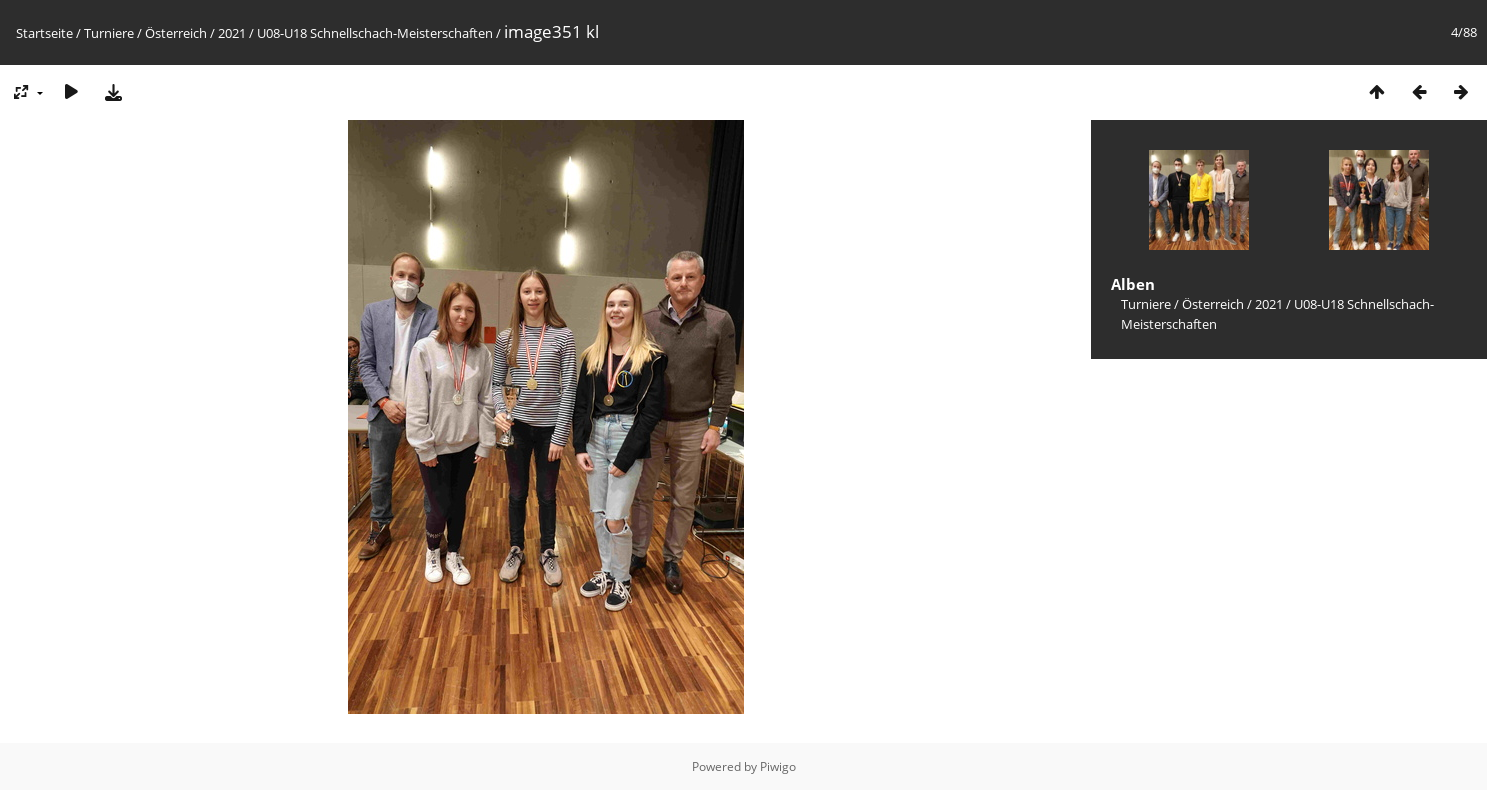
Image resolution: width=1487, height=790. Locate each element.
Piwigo (778, 766)
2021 (232, 33)
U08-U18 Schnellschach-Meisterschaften (375, 33)
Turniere (109, 33)
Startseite (44, 33)
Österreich (176, 33)
